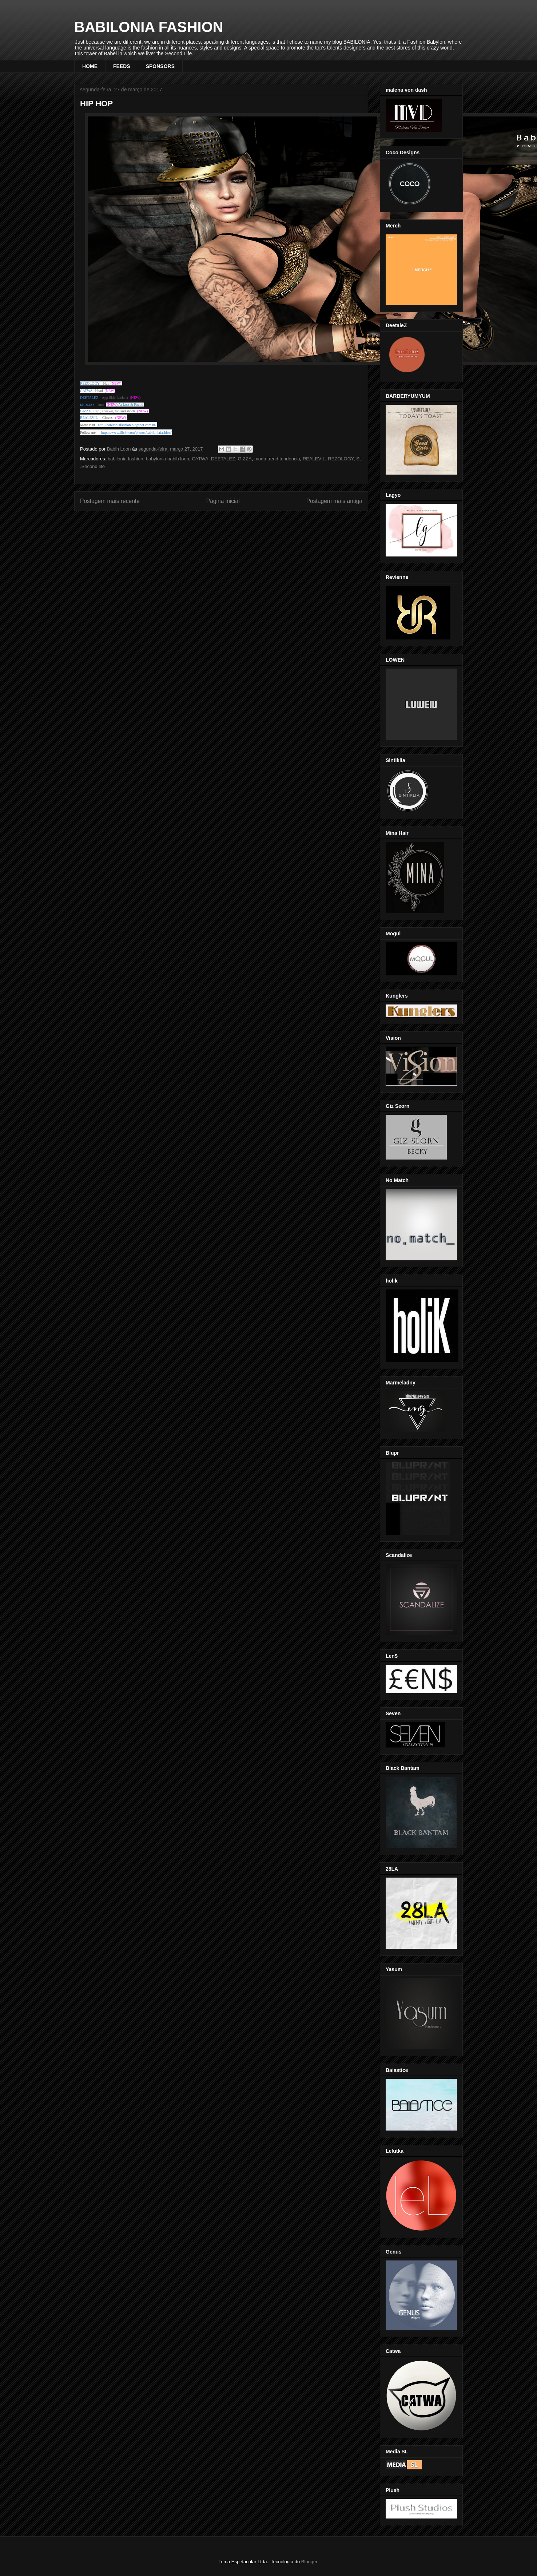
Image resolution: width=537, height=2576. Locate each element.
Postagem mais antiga (334, 501)
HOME (90, 66)
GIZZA (244, 458)
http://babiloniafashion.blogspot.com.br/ (127, 425)
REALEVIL (314, 458)
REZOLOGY (341, 458)
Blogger (309, 2561)
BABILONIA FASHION (148, 27)
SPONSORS (160, 66)
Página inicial (223, 501)
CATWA (200, 458)
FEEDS (121, 66)
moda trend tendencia (277, 458)
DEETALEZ (223, 458)
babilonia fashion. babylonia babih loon (148, 458)
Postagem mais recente (110, 501)
